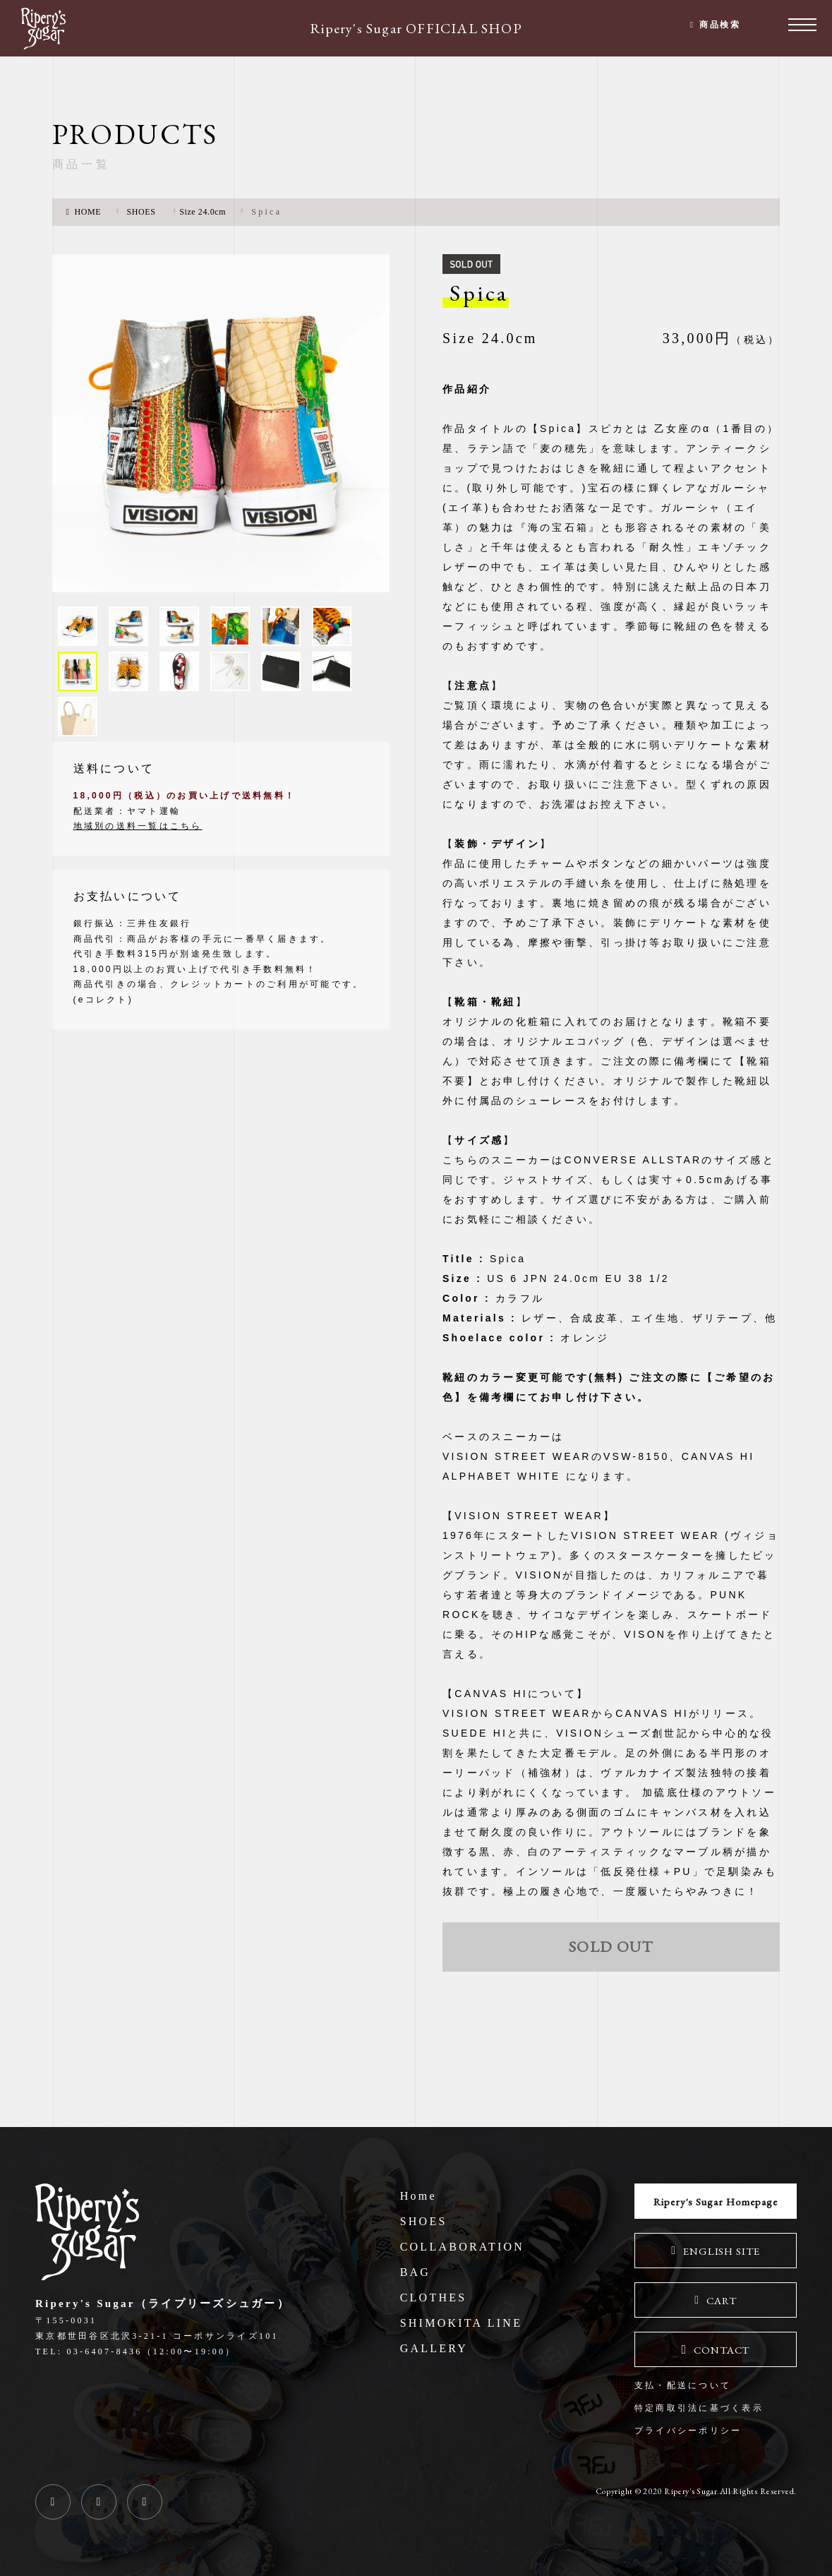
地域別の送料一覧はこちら (138, 841)
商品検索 (716, 28)
